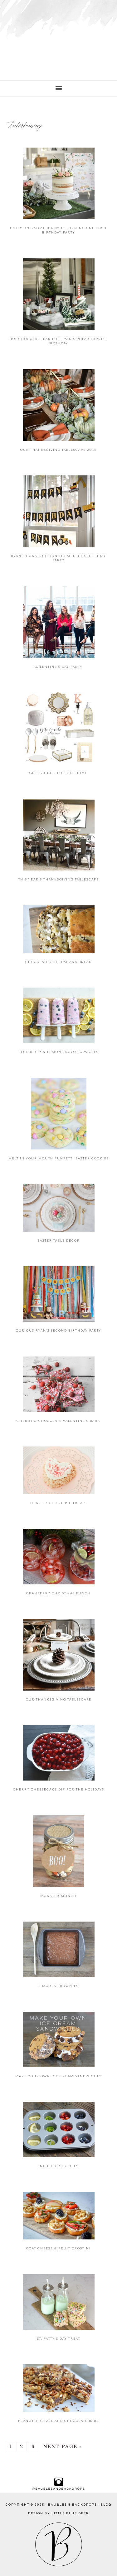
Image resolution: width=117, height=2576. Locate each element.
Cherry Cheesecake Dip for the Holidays (58, 1789)
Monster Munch (58, 1896)
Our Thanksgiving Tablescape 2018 (58, 449)
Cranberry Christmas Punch (58, 1593)
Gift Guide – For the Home (58, 773)
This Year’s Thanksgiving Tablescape (58, 879)
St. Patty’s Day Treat (58, 2338)
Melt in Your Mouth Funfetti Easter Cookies (58, 1158)
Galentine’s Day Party (59, 666)
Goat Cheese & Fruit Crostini (58, 2248)
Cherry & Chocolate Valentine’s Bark (58, 1420)
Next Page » (62, 2446)
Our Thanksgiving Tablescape (58, 1699)
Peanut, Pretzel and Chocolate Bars (58, 2421)
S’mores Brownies (59, 1986)
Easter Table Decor (58, 1240)
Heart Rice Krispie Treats (58, 1503)
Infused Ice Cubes (58, 2166)
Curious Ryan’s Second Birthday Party (58, 1330)
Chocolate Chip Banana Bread (58, 962)
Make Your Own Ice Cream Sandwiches (58, 2076)
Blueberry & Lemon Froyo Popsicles (58, 1052)
